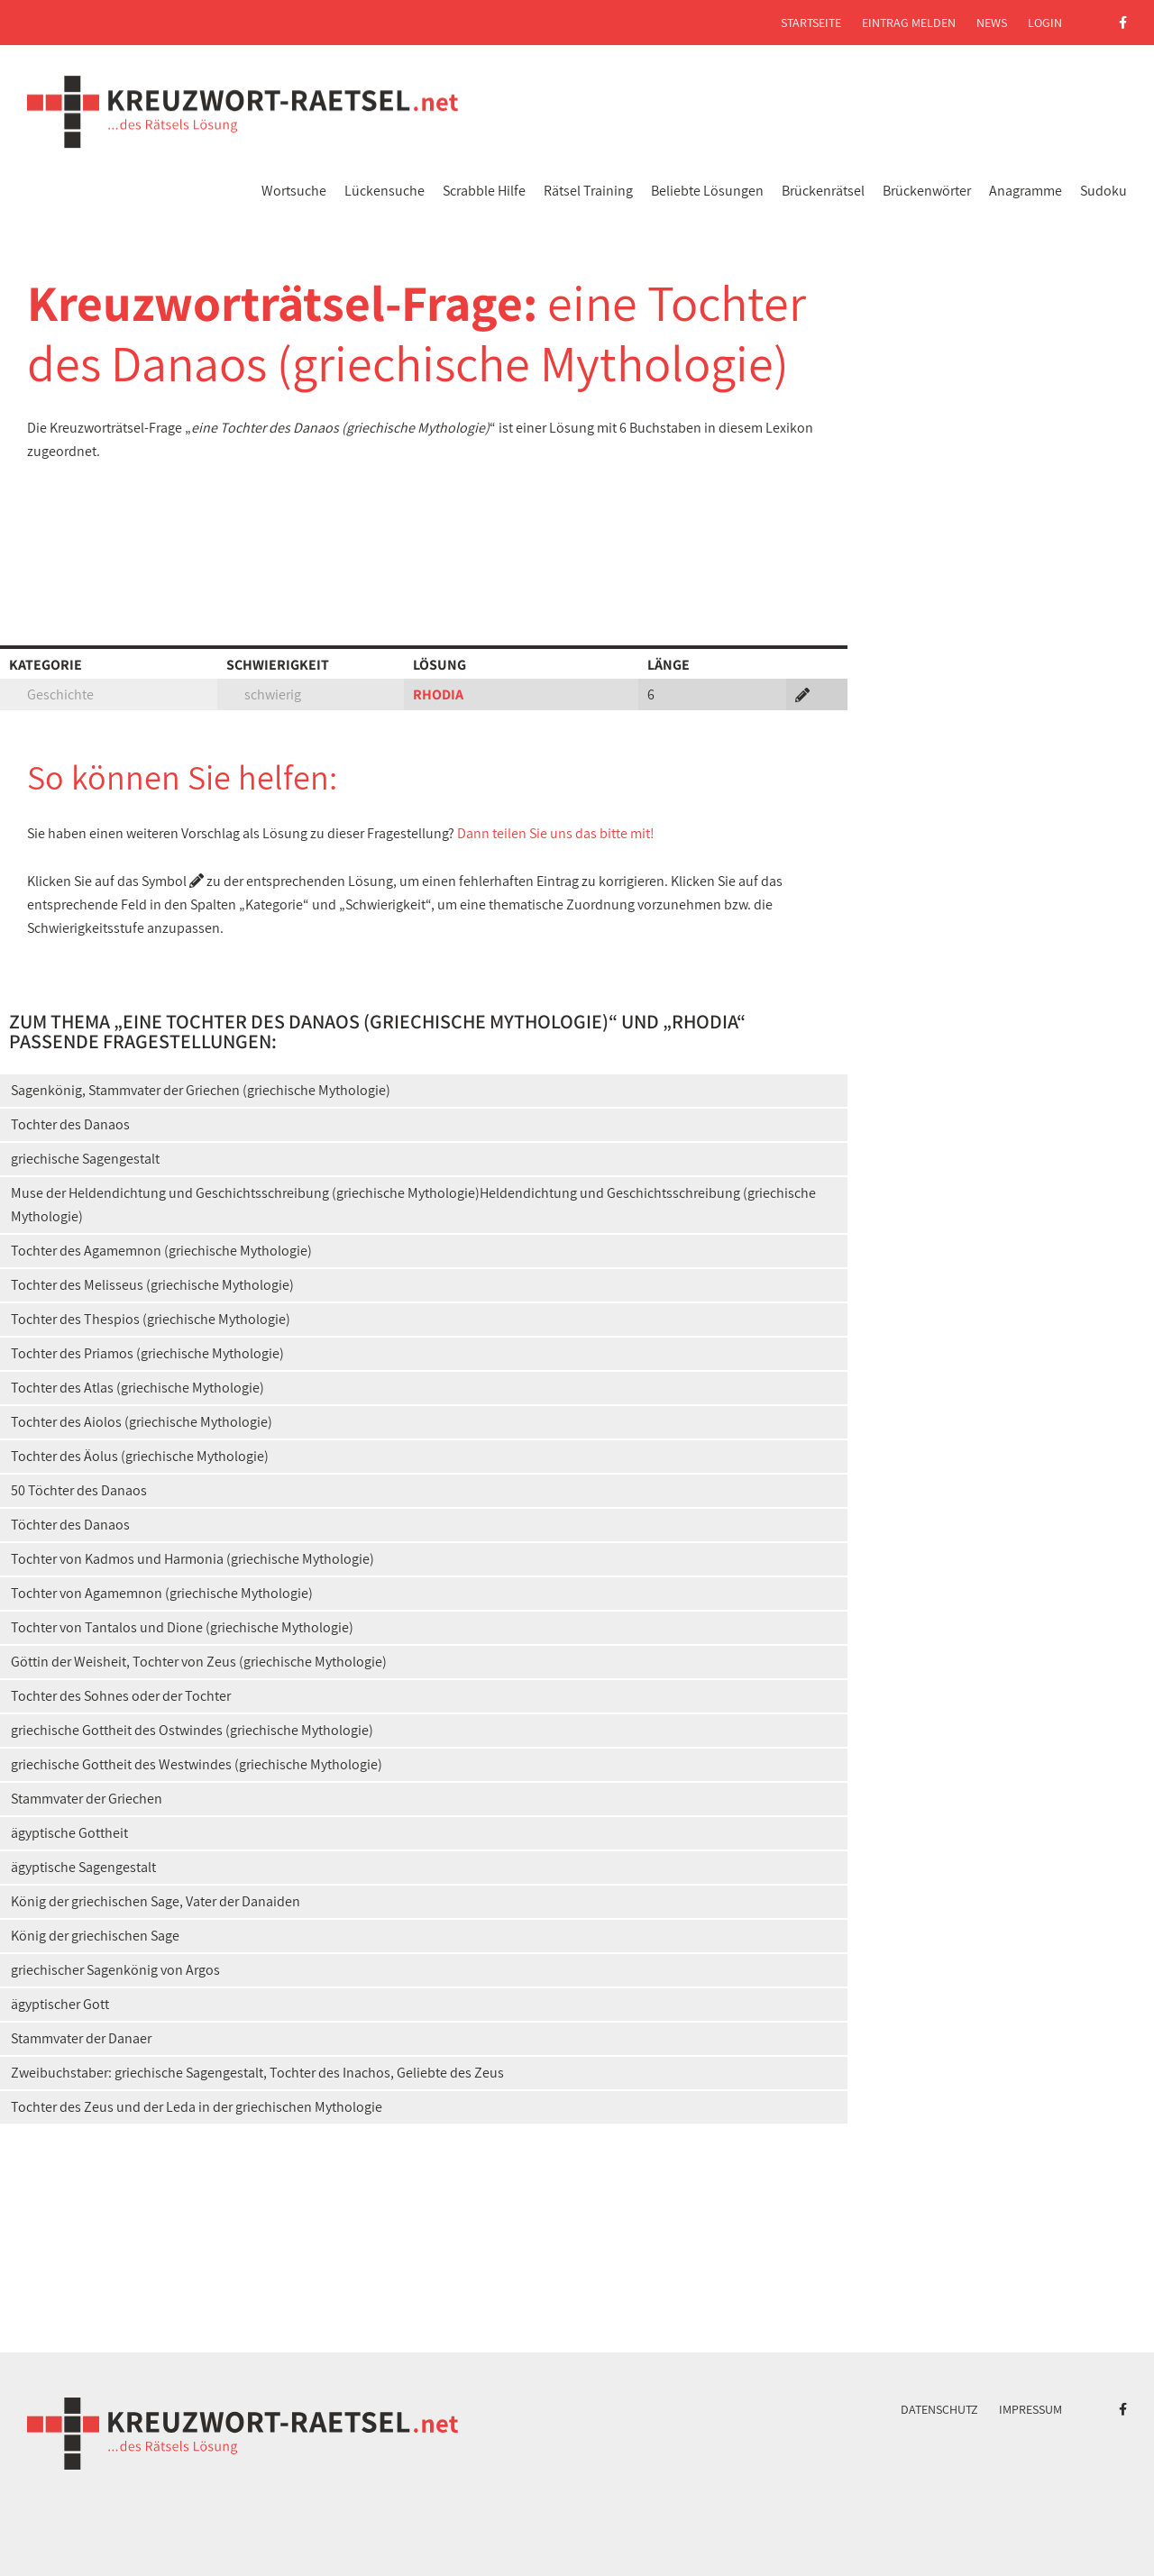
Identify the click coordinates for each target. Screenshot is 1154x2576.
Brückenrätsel (823, 190)
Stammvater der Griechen (86, 1798)
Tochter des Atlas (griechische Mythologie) (137, 1387)
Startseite (811, 22)
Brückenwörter (927, 190)
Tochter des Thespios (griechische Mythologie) (150, 1319)
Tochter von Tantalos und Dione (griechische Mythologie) (182, 1627)
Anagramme (1025, 190)
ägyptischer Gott (60, 2004)
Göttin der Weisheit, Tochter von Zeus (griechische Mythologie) (199, 1661)
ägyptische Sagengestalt (83, 1867)
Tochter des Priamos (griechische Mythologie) (147, 1353)
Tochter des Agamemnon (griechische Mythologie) (161, 1250)
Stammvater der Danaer (81, 2038)
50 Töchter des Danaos (79, 1490)
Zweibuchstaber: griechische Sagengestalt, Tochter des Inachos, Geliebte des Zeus (257, 2072)
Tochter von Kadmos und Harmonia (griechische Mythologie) (192, 1558)
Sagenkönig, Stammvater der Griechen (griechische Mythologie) (200, 1090)
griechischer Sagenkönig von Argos (115, 1969)
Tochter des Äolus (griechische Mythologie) (140, 1456)
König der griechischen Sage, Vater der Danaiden (155, 1901)
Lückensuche (384, 190)
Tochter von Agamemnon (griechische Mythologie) (162, 1593)
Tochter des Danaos (70, 1124)
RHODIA (438, 694)
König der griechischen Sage (95, 1935)
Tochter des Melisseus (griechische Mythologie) (152, 1284)
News (991, 22)
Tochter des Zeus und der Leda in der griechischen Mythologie (196, 2106)
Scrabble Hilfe (484, 190)
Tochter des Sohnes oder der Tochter (121, 1695)
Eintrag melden (909, 22)
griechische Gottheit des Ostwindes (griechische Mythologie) (192, 1730)
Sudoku (1103, 190)
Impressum (1030, 2409)
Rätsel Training (588, 190)
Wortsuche (293, 190)
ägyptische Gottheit (69, 1832)
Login (1045, 22)
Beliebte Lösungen (707, 190)
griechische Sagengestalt (85, 1158)
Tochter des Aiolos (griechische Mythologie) (141, 1421)
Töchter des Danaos (70, 1524)
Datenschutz (939, 2409)
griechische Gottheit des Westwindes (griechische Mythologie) (196, 1764)
